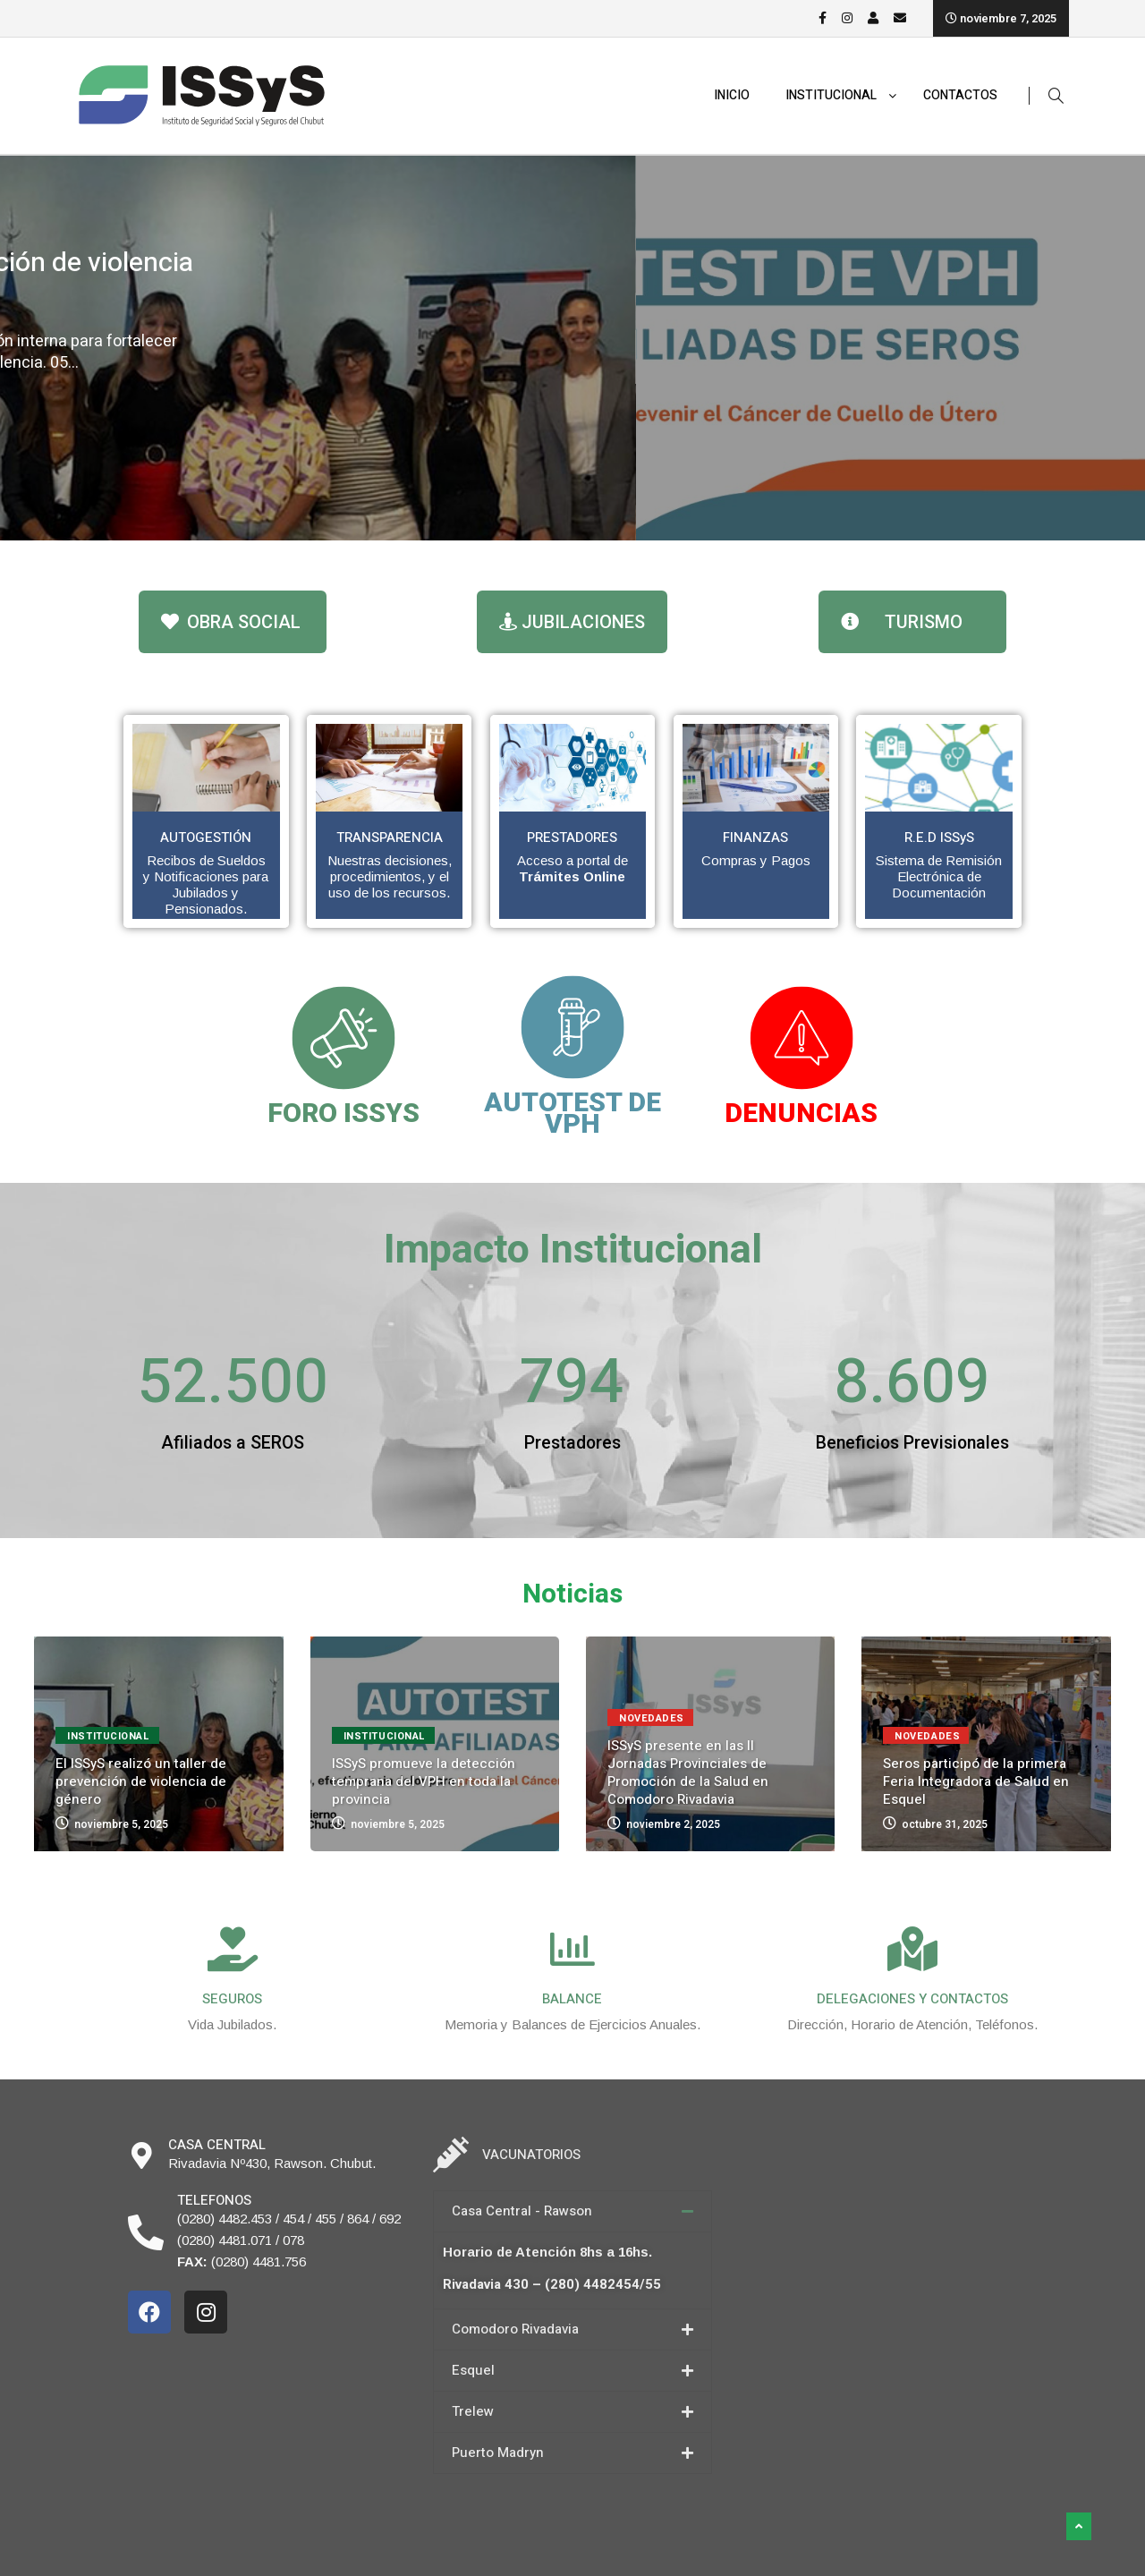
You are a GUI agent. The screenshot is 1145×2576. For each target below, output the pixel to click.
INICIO (732, 95)
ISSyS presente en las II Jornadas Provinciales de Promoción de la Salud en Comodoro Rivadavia (687, 1772)
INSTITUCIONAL (840, 96)
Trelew (473, 2411)
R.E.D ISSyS (939, 837)
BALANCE (572, 1999)
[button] (233, 622)
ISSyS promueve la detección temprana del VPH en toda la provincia (423, 1781)
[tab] (572, 2211)
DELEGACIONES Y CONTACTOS (912, 1999)
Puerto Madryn (498, 2452)
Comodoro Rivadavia (515, 2329)
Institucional (147, 226)
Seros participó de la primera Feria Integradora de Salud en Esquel (976, 1781)
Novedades (651, 1718)
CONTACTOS (960, 95)
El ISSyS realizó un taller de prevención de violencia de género (398, 279)
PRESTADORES (572, 837)
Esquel (473, 2370)
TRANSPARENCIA (389, 837)
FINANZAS (755, 837)
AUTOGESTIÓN (205, 837)
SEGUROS (232, 1999)
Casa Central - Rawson (522, 2211)
